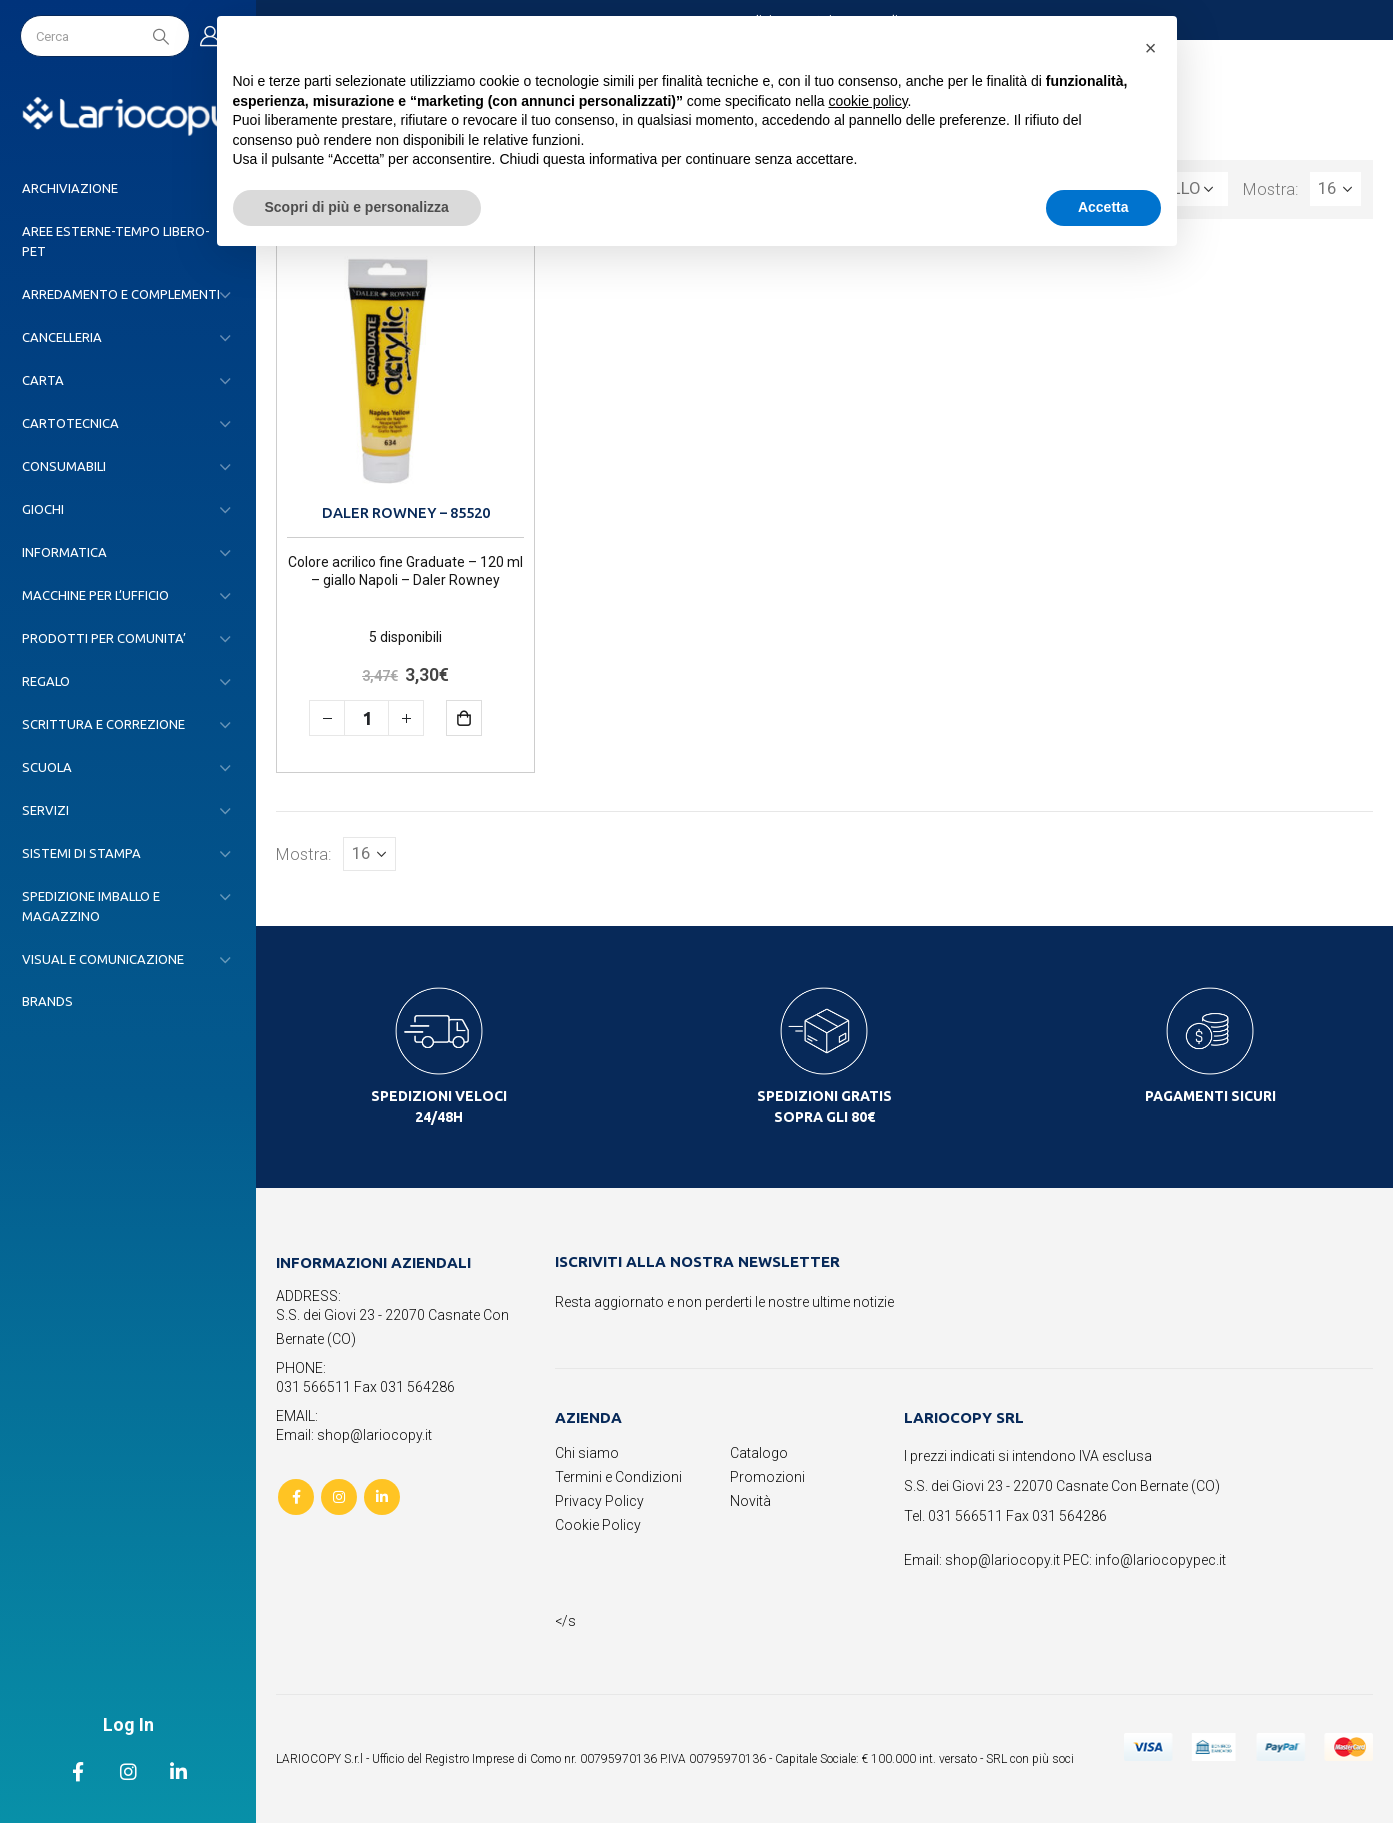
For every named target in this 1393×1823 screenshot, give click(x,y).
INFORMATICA (64, 552)
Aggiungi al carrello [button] (478, 717)
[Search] (163, 36)
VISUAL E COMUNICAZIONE (103, 959)
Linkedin (382, 1497)
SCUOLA (47, 767)
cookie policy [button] (867, 101)
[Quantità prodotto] (366, 718)
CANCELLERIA (62, 337)
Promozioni (767, 1477)
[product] (405, 368)
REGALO (46, 681)
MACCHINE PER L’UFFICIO (95, 595)
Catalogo (759, 1453)
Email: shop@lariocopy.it (354, 1435)
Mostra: (1271, 189)
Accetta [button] (1103, 207)
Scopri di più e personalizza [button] (357, 207)
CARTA (43, 380)
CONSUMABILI (64, 466)
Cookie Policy (598, 1525)
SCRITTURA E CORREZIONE (103, 724)
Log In (128, 1724)
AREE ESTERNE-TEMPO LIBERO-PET (116, 241)
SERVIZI (45, 810)
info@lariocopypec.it (1160, 1560)
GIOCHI (43, 509)
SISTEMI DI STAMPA (81, 853)
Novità (750, 1501)
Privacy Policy (599, 1501)
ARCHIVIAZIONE (70, 188)
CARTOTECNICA (70, 423)
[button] (1151, 48)
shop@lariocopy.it (1002, 1560)
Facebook (296, 1497)
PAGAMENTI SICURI (1210, 1096)
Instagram (339, 1497)
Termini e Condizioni (618, 1477)
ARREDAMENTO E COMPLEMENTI (121, 294)
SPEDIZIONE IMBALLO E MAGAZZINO (91, 906)
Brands (47, 1001)
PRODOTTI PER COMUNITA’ (104, 638)
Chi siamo (587, 1453)
